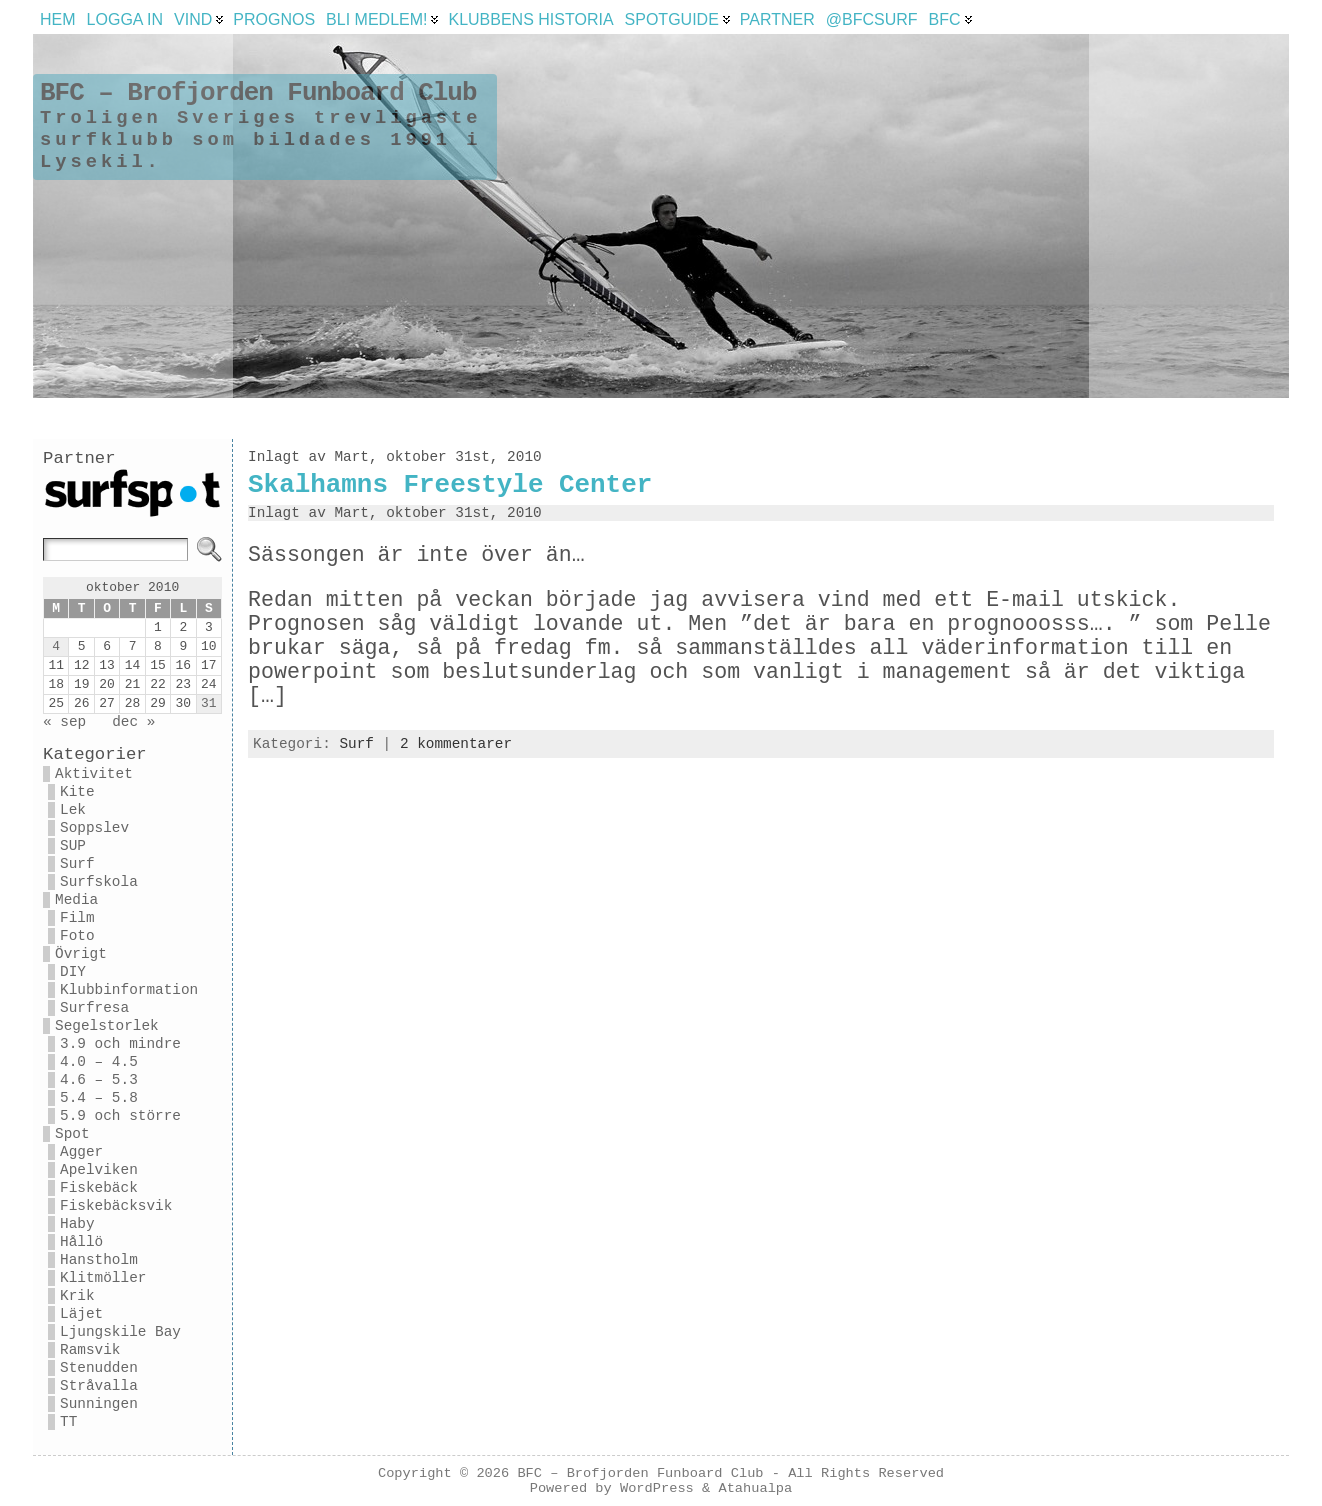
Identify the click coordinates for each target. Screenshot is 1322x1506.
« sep (64, 722)
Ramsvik (90, 1350)
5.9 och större (120, 1116)
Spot (72, 1134)
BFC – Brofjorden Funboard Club (258, 93)
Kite (77, 792)
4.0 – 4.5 (99, 1062)
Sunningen (99, 1404)
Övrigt (81, 954)
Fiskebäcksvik (116, 1206)
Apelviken (99, 1170)
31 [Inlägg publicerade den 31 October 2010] (209, 703)
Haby (77, 1224)
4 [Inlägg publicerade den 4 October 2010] (56, 646)
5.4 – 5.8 (99, 1098)
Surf (77, 864)
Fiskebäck (99, 1188)
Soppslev (94, 828)
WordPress (657, 1488)
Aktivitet (94, 774)
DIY (73, 972)
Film (77, 918)
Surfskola (99, 882)
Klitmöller (103, 1278)
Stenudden (99, 1368)
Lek (73, 810)
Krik (77, 1296)
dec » (133, 722)
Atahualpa (755, 1488)
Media (76, 900)
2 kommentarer (456, 744)
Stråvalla (99, 1386)
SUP (73, 846)
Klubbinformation (129, 990)
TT (68, 1422)
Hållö (81, 1242)
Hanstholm (99, 1260)
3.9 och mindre (120, 1044)
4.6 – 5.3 (99, 1080)
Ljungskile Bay (120, 1332)
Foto (77, 936)
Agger (81, 1152)
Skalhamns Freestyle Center (450, 485)
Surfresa (94, 1008)
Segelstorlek (107, 1026)
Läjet (81, 1314)
